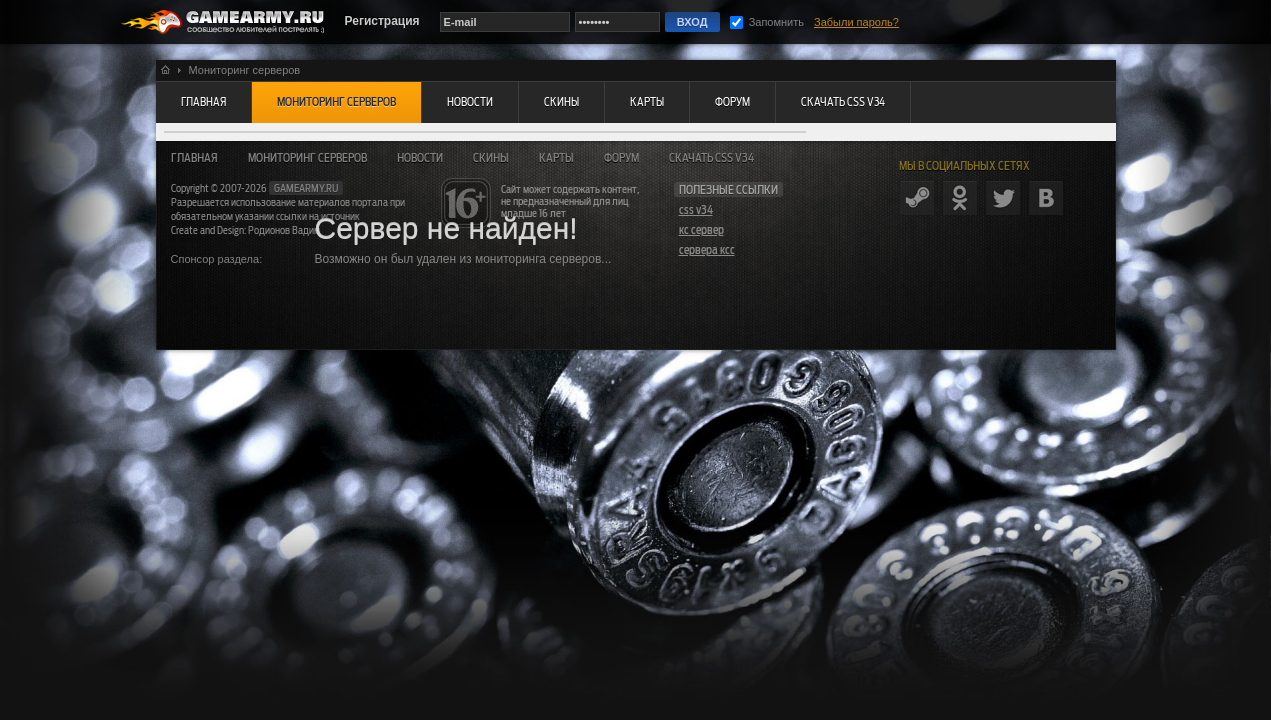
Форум (621, 158)
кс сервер (701, 230)
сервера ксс (707, 250)
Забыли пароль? (856, 22)
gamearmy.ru (306, 188)
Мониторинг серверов (307, 158)
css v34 (696, 210)
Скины (491, 158)
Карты (556, 158)
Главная (194, 158)
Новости (420, 158)
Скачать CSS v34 (711, 158)
